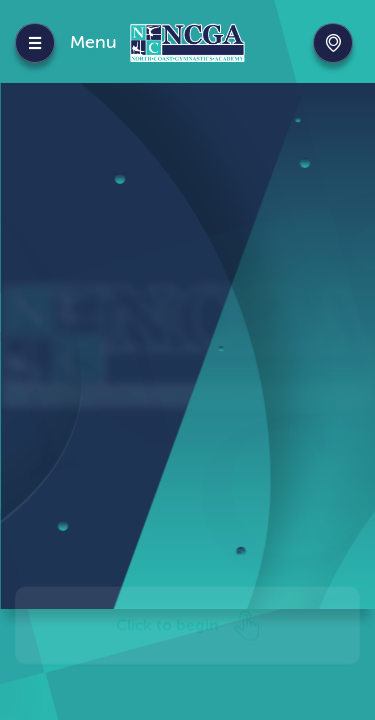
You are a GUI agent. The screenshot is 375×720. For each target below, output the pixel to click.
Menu (93, 42)
